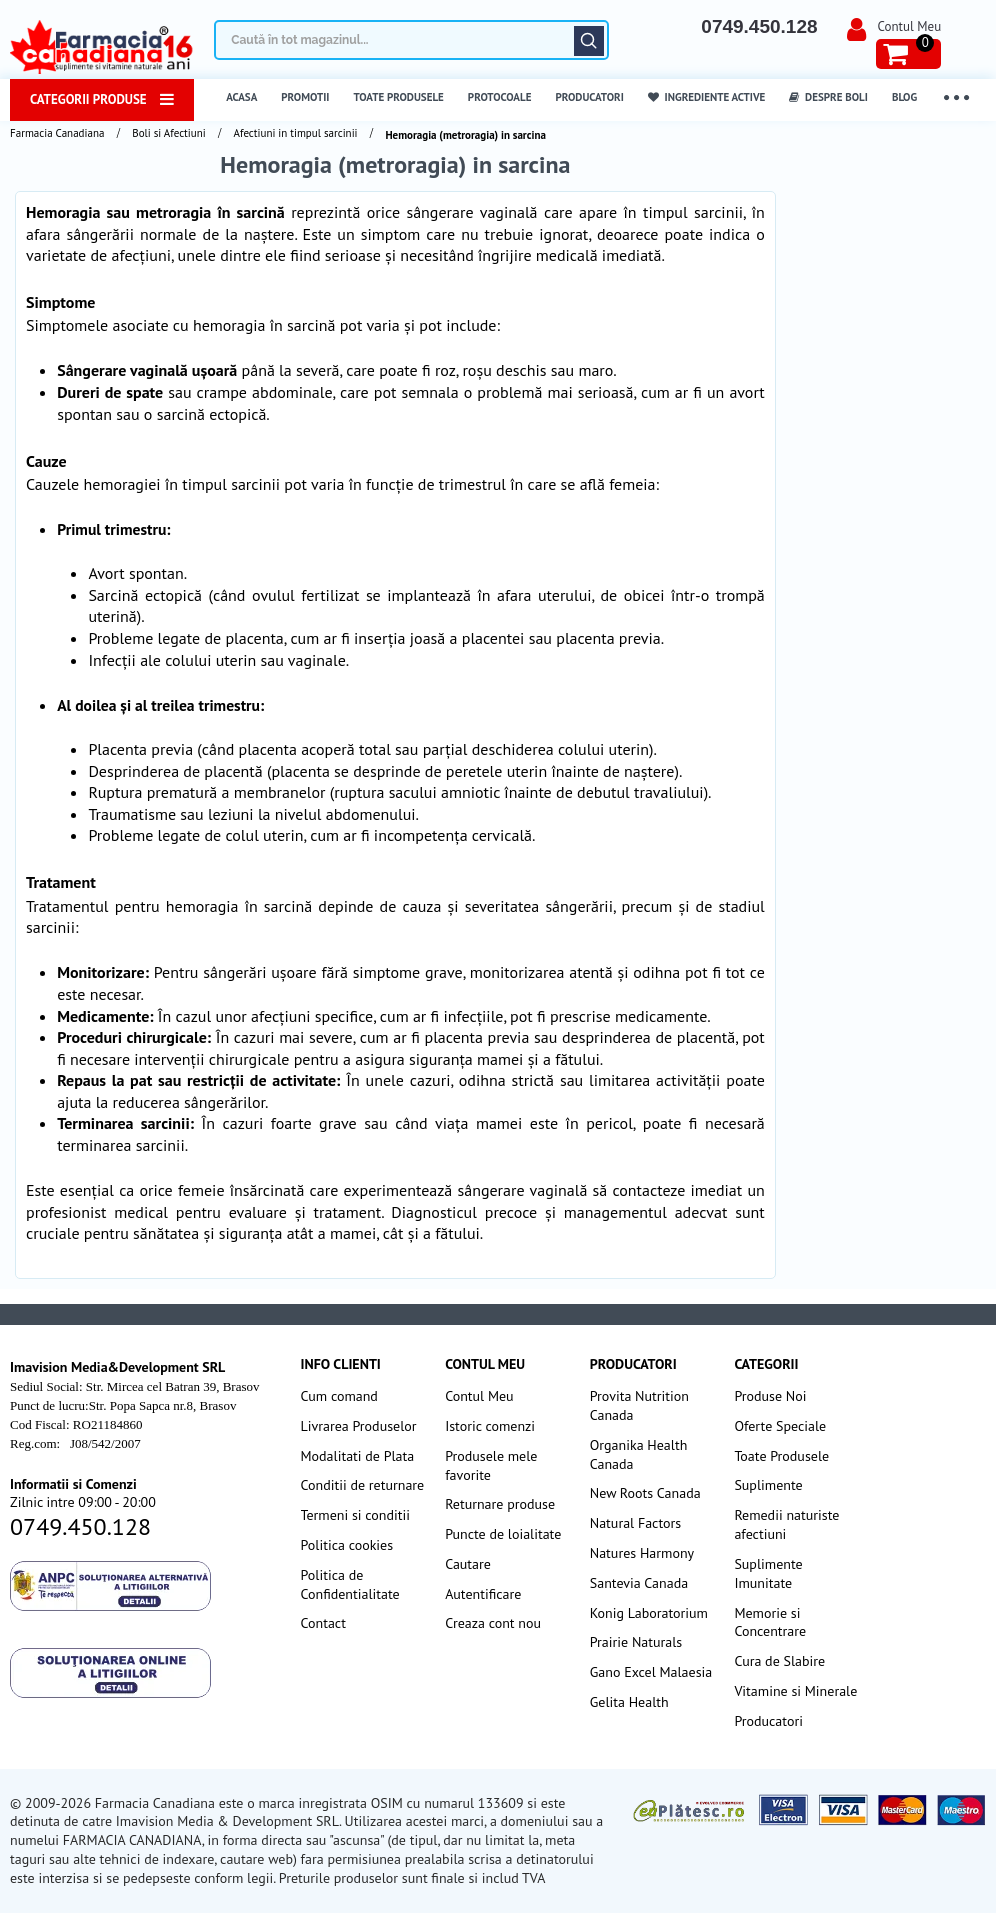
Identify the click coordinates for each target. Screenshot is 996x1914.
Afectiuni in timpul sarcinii (296, 133)
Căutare (589, 41)
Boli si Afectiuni (168, 133)
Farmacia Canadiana (57, 133)
